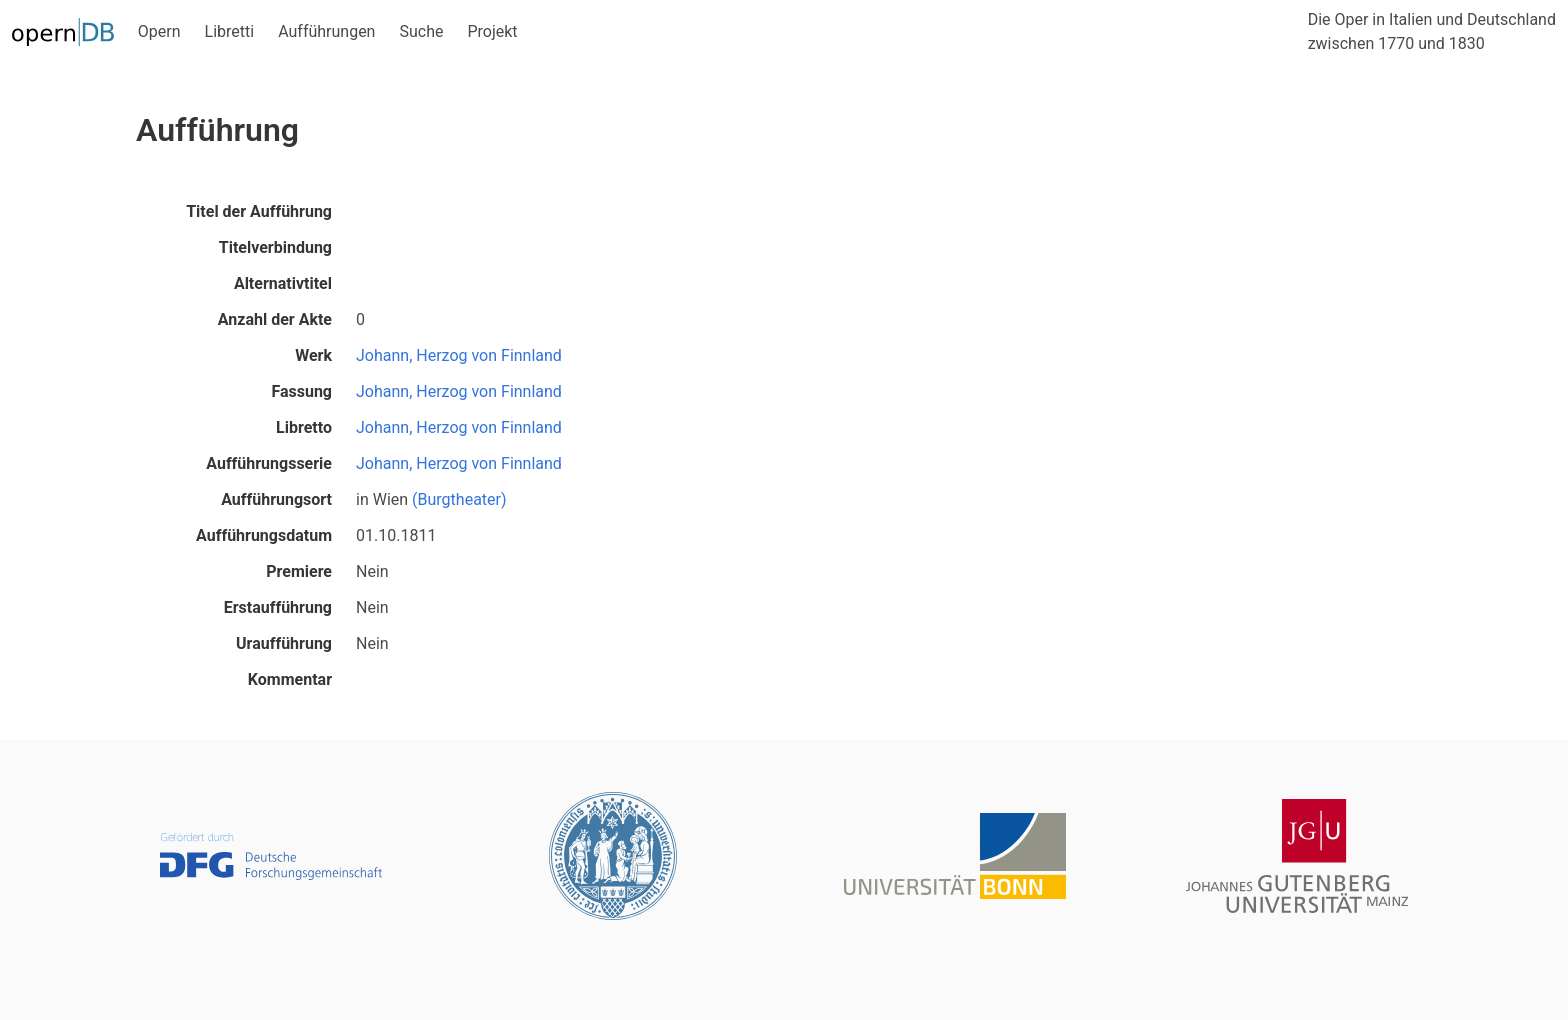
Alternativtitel (283, 283)
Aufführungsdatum (264, 535)
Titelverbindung (275, 247)
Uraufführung (284, 643)
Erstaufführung (278, 607)
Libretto (304, 427)
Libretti (230, 31)
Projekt (492, 31)
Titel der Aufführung (259, 211)
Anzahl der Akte (275, 319)
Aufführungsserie (269, 463)
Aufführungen (326, 31)
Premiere (299, 571)
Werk (313, 355)
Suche (421, 31)
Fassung (301, 391)
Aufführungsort (276, 499)
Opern (159, 31)
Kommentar (290, 679)
